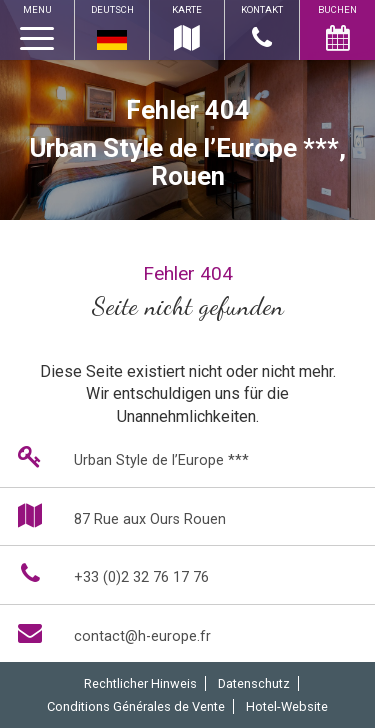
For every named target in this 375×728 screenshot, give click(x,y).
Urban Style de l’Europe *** (129, 456)
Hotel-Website (287, 706)
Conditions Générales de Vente (136, 706)
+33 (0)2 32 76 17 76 (109, 573)
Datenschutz (254, 683)
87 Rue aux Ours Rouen (118, 515)
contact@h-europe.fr (110, 632)
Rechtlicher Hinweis (140, 683)
